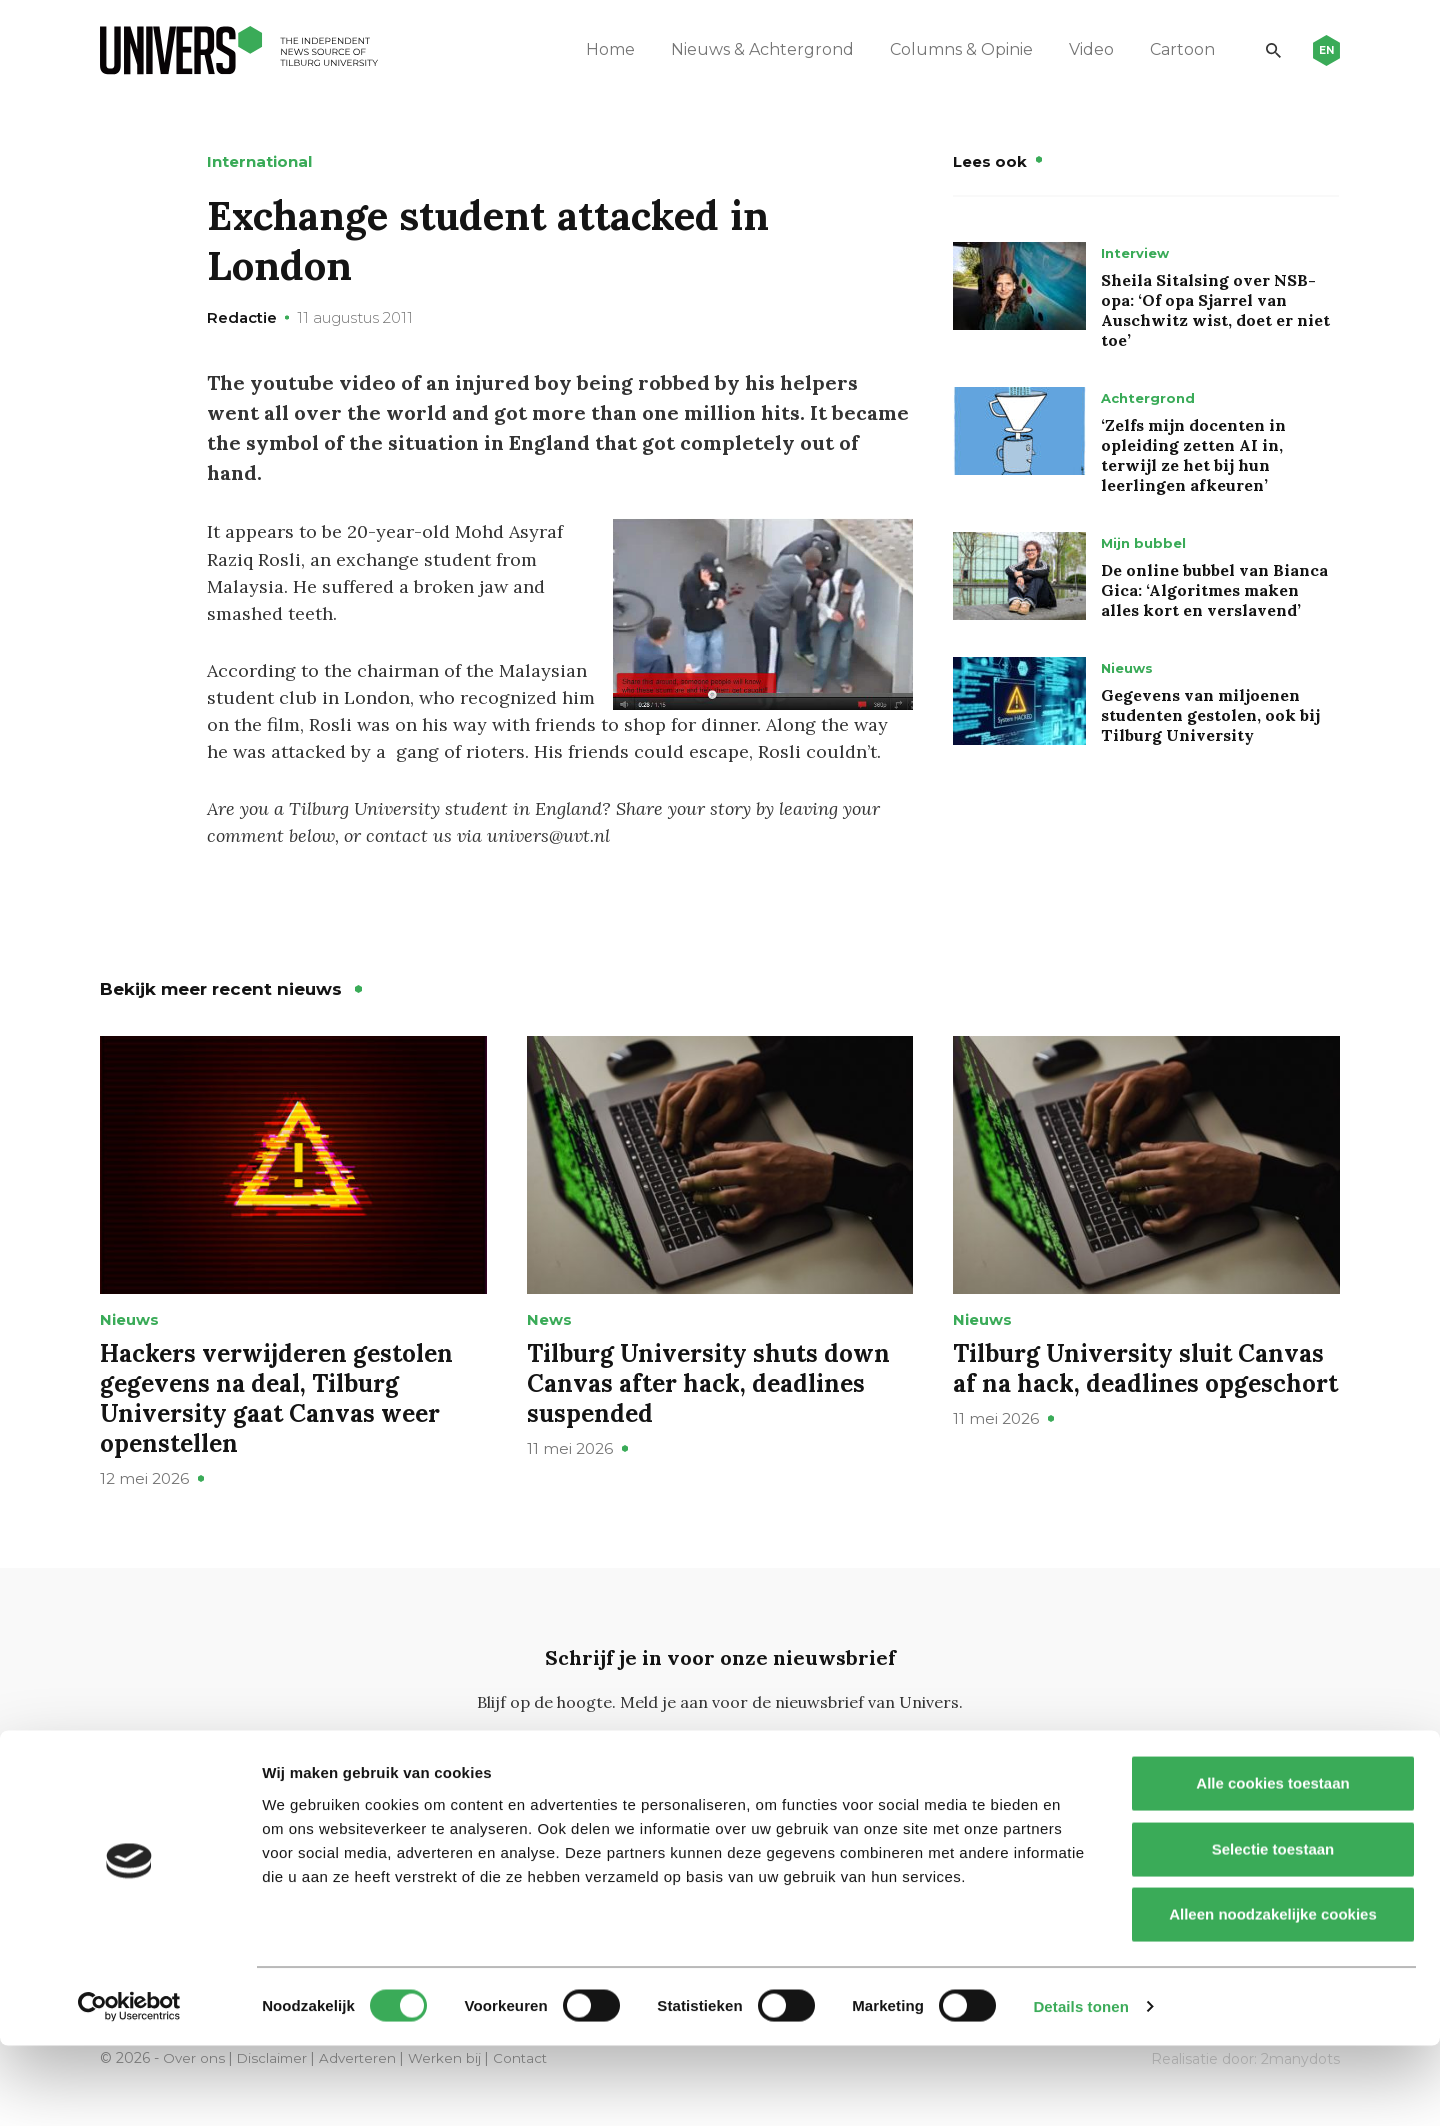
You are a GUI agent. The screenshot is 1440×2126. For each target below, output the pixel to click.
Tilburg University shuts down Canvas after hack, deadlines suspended (708, 1409)
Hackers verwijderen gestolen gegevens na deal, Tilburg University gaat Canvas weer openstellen (276, 1424)
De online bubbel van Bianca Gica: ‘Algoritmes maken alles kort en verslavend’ (1214, 590)
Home (599, 49)
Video (1080, 49)
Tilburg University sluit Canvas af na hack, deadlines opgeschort (1145, 1394)
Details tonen (1080, 2086)
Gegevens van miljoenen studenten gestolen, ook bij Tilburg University (1210, 715)
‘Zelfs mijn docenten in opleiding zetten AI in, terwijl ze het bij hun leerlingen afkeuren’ (1193, 455)
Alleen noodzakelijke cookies (1273, 1994)
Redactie (242, 317)
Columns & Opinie (950, 49)
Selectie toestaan (1273, 1929)
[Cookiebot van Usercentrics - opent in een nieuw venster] (129, 2087)
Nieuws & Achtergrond (751, 49)
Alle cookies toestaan (1272, 1863)
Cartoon (1171, 49)
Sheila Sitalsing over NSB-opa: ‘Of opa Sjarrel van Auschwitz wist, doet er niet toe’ (1215, 310)
